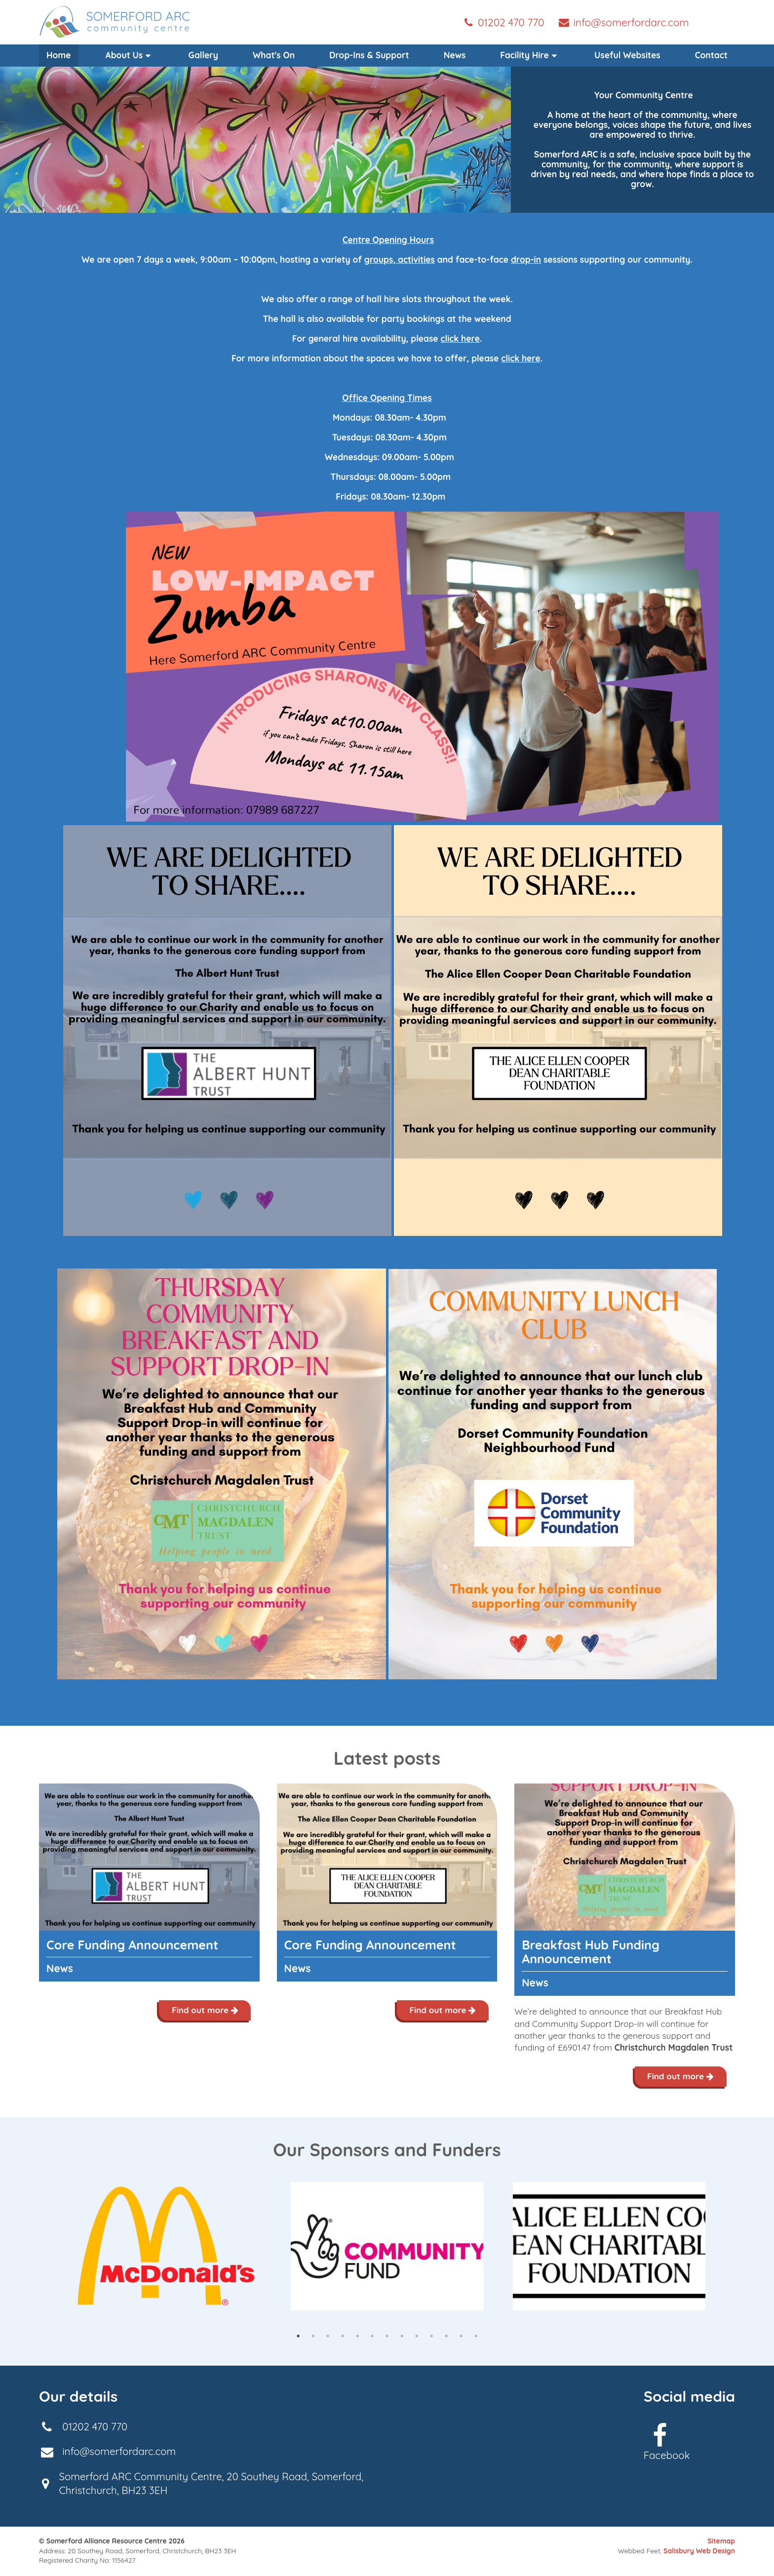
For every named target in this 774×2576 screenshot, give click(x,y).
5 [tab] (357, 2336)
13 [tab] (476, 2336)
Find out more (204, 2010)
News (455, 55)
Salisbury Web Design (699, 2552)
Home (58, 55)
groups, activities (399, 259)
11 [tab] (446, 2336)
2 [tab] (313, 2336)
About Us (130, 55)
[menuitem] (129, 55)
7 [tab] (387, 2336)
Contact (711, 55)
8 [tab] (402, 2336)
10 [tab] (431, 2336)
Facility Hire (530, 55)
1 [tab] (298, 2336)
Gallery (203, 55)
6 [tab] (372, 2336)
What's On (274, 55)
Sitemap (721, 2542)
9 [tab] (417, 2336)
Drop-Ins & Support (369, 55)
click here (459, 338)
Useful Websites (627, 55)
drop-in (526, 259)
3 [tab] (328, 2336)
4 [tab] (343, 2336)
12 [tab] (461, 2336)
